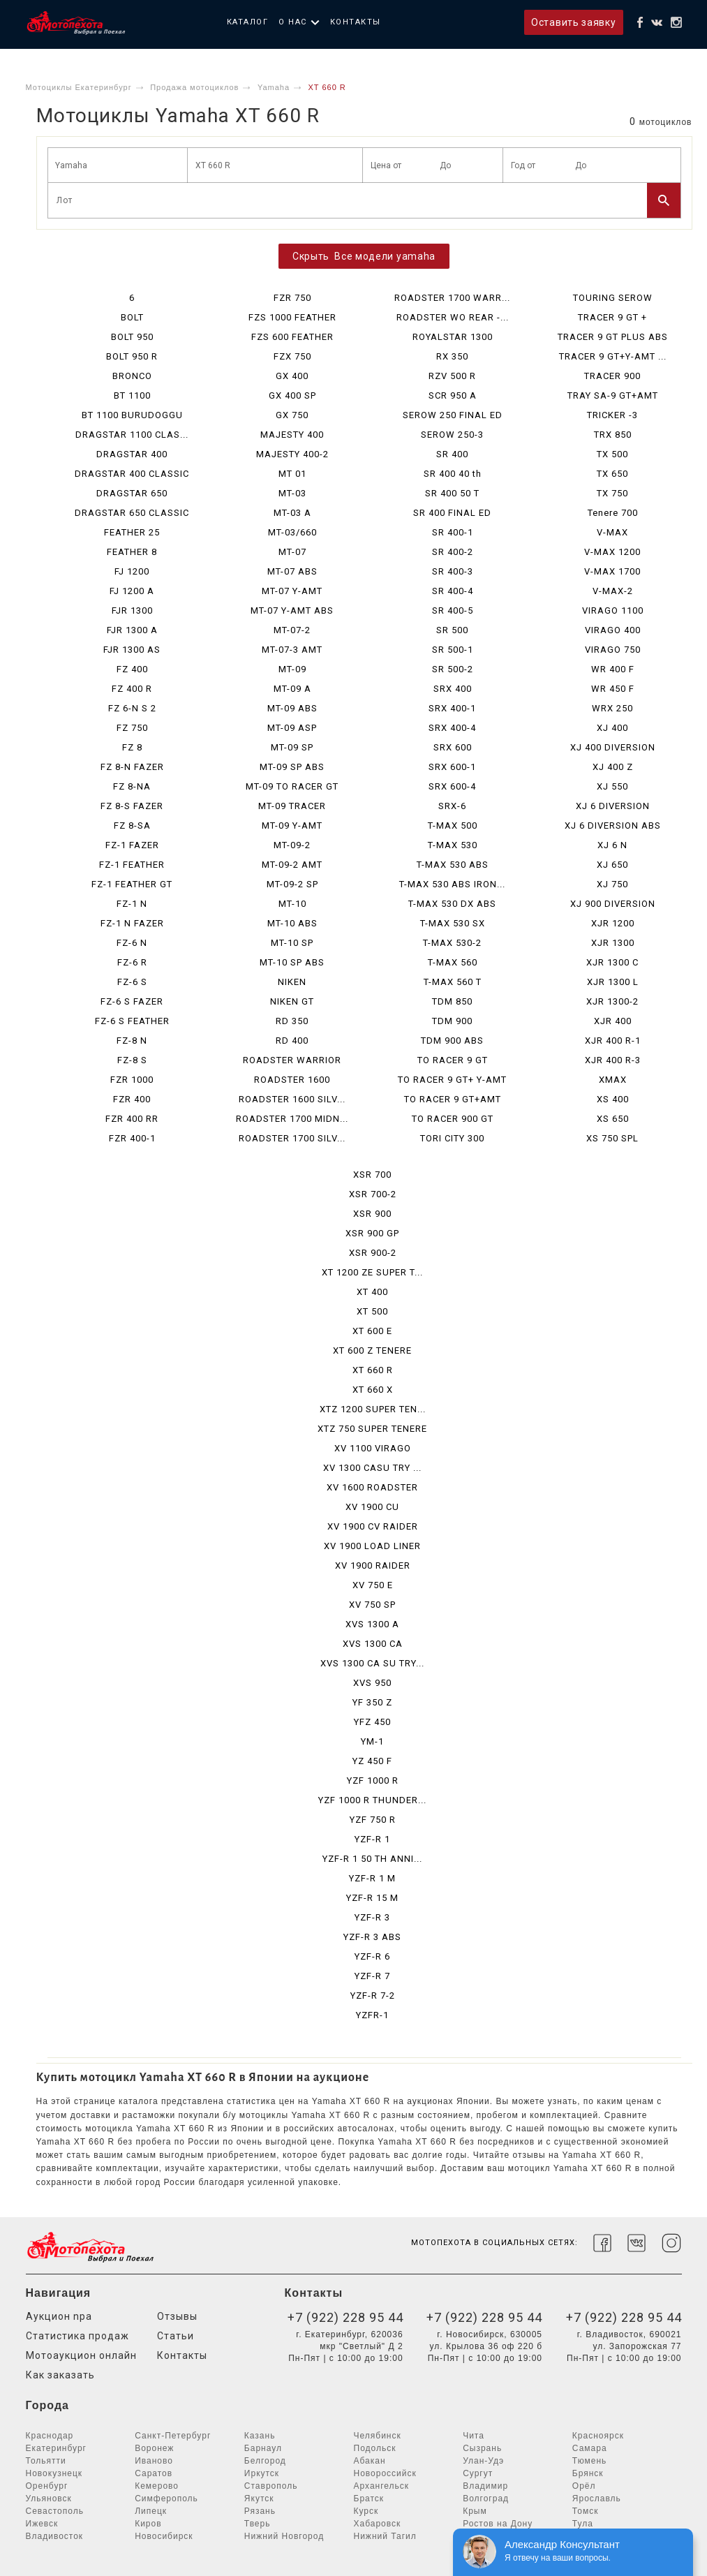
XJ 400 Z (613, 767)
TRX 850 (613, 434)
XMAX (613, 1079)
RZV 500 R (452, 376)
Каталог (248, 22)
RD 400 (292, 1040)
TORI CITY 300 (452, 1138)
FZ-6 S (132, 982)
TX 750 (612, 493)
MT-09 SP (292, 747)
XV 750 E (372, 1585)
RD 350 (292, 1021)
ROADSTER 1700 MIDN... (292, 1118)
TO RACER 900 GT (452, 1118)
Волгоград (486, 2498)
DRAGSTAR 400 (132, 454)
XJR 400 (613, 1021)
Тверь (257, 2524)
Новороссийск (385, 2473)
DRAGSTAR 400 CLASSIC (132, 473)
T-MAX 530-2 (452, 943)
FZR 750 (292, 298)
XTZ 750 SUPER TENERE (372, 1428)
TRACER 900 (612, 376)
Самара (589, 2448)
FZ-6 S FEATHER (132, 1021)
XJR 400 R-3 (613, 1060)
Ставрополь (271, 2486)
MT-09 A (292, 688)
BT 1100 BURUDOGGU (132, 415)
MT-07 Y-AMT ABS (292, 610)
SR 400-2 (452, 552)
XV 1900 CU (372, 1507)
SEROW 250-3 (452, 434)
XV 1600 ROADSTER (372, 1487)
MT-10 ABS (292, 923)
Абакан (370, 2461)
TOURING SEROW (613, 298)
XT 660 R (372, 1370)
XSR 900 (372, 1213)
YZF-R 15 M (372, 1898)
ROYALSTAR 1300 (452, 337)
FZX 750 (292, 356)
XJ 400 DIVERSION (612, 747)
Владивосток (55, 2536)
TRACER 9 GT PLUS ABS (613, 337)
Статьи (175, 2336)
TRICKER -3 (612, 415)
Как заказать (60, 2375)
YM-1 (372, 1741)
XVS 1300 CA (373, 1643)
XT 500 (372, 1311)
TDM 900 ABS (452, 1040)
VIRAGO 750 (613, 649)
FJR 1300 (132, 610)
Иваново (154, 2461)
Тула (582, 2524)
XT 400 (372, 1292)
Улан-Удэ (483, 2461)
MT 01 (292, 473)
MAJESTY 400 (292, 434)
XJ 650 (612, 864)
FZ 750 (132, 728)
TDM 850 (452, 1001)
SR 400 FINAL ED (452, 513)
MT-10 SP (292, 943)
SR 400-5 (452, 610)
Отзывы (177, 2316)
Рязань (260, 2511)
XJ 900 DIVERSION (612, 903)
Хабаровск (377, 2524)
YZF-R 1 (372, 1839)
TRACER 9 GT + (612, 317)
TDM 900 (452, 1021)
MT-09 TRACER (292, 806)
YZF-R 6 (372, 1956)
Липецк (151, 2511)
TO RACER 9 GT (452, 1060)
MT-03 (292, 493)
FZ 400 (132, 669)
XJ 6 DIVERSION (613, 806)
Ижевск (42, 2524)
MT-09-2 (292, 845)
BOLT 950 (132, 337)
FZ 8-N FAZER (132, 767)
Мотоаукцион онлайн (81, 2355)
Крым (475, 2511)
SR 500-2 (452, 669)
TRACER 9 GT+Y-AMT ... (613, 356)
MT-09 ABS (292, 708)
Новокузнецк (54, 2473)
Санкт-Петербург (173, 2436)
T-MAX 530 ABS (453, 864)
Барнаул (263, 2448)
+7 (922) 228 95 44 (345, 2317)
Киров (148, 2524)
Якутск (259, 2498)
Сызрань (482, 2448)
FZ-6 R (132, 962)
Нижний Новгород (284, 2536)
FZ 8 (132, 747)
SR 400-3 (452, 571)
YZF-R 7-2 (372, 1995)
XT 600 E (372, 1331)
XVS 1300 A (372, 1624)
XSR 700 (372, 1174)
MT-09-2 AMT (292, 864)
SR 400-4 (452, 591)
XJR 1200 (612, 923)
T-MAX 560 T (453, 982)
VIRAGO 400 (613, 630)
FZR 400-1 (132, 1138)
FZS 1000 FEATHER (292, 317)
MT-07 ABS (292, 571)
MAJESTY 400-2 (292, 454)
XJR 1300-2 (612, 1001)
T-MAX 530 (452, 845)
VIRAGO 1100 (612, 610)
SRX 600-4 (452, 786)
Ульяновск (49, 2498)
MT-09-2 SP (292, 884)
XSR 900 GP (372, 1233)
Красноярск (598, 2436)
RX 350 (452, 356)
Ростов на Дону (498, 2524)
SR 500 (452, 630)
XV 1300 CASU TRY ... (372, 1468)
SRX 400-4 (452, 728)
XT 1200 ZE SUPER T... (372, 1272)
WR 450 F (612, 688)
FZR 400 (132, 1099)
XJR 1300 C (612, 962)
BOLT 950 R (132, 356)
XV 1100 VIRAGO (372, 1448)
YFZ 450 (372, 1722)
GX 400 (292, 376)
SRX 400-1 (452, 708)
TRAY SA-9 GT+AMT (612, 395)
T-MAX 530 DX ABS (452, 903)
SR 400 (452, 454)
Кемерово (157, 2486)
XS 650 (613, 1118)
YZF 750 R (373, 1819)
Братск (369, 2498)
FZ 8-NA (132, 786)
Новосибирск (164, 2536)
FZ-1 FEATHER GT (131, 884)
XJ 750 (612, 884)
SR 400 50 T (452, 493)
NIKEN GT (292, 1001)
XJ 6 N (612, 845)
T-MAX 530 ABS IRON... (452, 884)
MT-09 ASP (292, 728)
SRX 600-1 (452, 767)
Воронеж (154, 2448)
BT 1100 (132, 395)
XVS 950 (372, 1683)
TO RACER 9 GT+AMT (452, 1099)
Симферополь (166, 2498)
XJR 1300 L (613, 982)
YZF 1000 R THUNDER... (372, 1800)
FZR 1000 (132, 1079)
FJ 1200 (131, 571)
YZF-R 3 (372, 1917)
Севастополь (55, 2511)
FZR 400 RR (131, 1118)
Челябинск (377, 2436)
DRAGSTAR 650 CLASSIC (132, 513)
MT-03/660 (292, 532)
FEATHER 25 (132, 532)
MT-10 (292, 903)
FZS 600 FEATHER (292, 337)
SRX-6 (452, 806)
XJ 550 (612, 786)
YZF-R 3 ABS (372, 1937)
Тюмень (589, 2461)
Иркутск (261, 2473)
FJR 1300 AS (132, 649)
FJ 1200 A (132, 591)
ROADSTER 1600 (292, 1079)
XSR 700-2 (372, 1194)
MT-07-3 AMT (292, 649)
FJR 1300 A (132, 630)
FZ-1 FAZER (132, 845)
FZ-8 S (132, 1060)
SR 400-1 (452, 532)
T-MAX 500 (452, 825)
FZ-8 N (132, 1040)
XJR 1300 (612, 943)
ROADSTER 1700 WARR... (452, 298)
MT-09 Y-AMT (292, 825)
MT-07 (292, 552)
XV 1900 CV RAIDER (372, 1526)
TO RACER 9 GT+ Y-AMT (452, 1079)
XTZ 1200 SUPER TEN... (373, 1409)
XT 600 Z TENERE (372, 1350)
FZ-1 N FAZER (132, 923)
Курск (366, 2511)
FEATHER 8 (132, 552)
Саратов (153, 2473)
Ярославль (596, 2498)
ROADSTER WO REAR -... (452, 317)
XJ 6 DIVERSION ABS (613, 825)
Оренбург (47, 2486)
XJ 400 (612, 728)
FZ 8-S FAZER (132, 806)
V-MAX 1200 (612, 552)
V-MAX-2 (613, 591)
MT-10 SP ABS (292, 962)
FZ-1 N (132, 903)
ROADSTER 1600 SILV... (292, 1099)
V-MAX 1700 (612, 571)
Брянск (588, 2473)
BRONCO (132, 376)
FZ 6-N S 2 (132, 708)
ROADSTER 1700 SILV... (292, 1138)
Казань (260, 2436)
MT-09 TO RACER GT (292, 786)
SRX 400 (452, 688)
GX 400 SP (292, 395)
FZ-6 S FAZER (132, 1001)
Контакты (355, 22)
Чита (473, 2436)
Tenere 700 (613, 513)
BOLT (132, 317)
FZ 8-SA (132, 825)
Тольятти (46, 2461)
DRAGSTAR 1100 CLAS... (131, 434)
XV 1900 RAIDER (372, 1565)
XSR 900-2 (372, 1253)
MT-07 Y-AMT (292, 591)
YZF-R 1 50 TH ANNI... (372, 1858)
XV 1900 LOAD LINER (372, 1546)
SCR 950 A (453, 395)
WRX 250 (612, 708)
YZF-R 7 (372, 1976)
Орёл (584, 2486)
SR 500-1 (452, 649)
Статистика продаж (77, 2336)
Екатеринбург (56, 2448)
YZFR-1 (372, 2015)
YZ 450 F (372, 1761)
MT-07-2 (292, 630)
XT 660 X (372, 1389)
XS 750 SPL (612, 1138)
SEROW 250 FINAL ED (453, 415)
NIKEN (292, 982)
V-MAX (612, 532)
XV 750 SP (372, 1604)
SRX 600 (452, 747)
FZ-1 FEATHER (132, 864)
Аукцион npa (59, 2316)
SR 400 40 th (453, 473)
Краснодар (50, 2436)
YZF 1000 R (373, 1780)
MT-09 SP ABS (292, 767)
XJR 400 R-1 (613, 1040)
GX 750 (292, 415)
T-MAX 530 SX (452, 923)
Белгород (265, 2461)
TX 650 (612, 473)
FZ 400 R (132, 688)
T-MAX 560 (452, 962)
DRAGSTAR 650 (132, 493)
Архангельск (382, 2486)
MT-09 (292, 669)
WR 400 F (612, 669)
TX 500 (612, 454)
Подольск (375, 2448)
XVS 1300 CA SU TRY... (372, 1663)
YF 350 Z (372, 1702)
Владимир (485, 2486)
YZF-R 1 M (372, 1878)
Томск (585, 2511)
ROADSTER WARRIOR (292, 1060)
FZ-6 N (132, 943)
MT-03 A (292, 513)
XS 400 (613, 1099)
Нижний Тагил (385, 2536)
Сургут (478, 2473)
